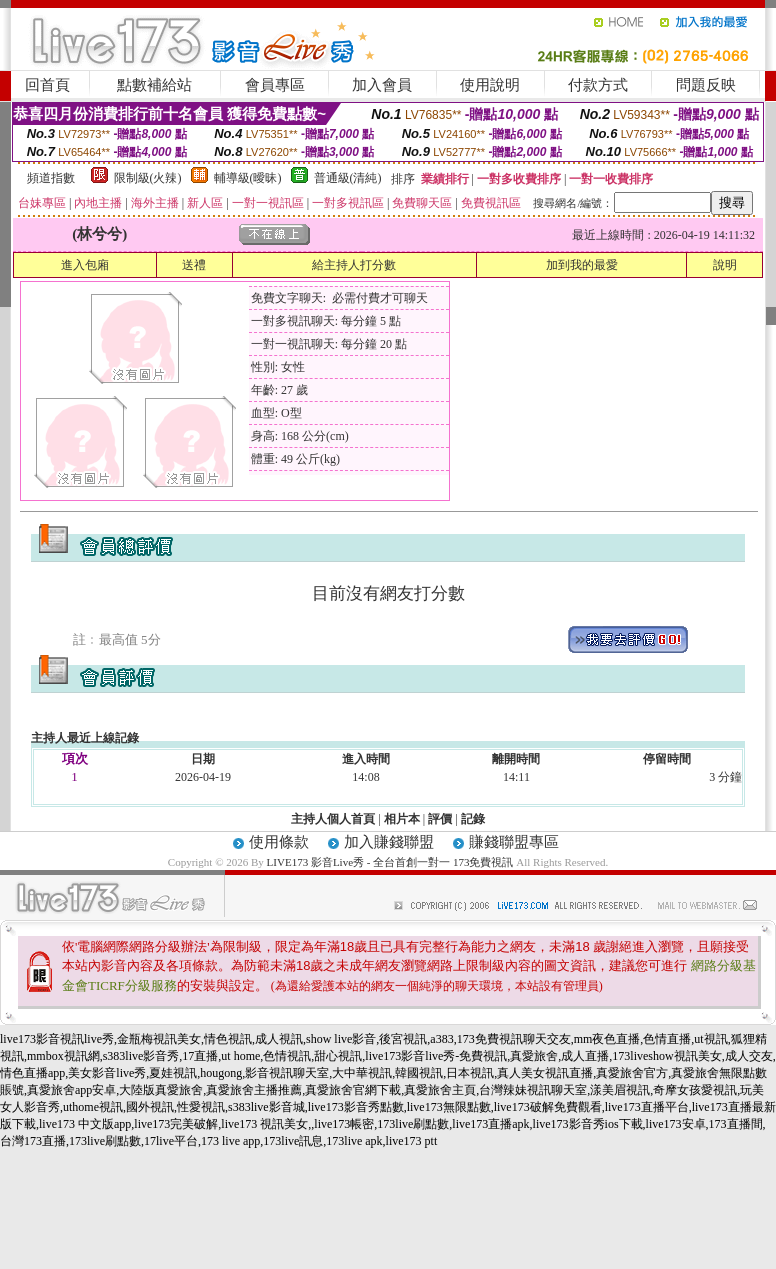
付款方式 (598, 85)
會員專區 (275, 85)
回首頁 (47, 85)
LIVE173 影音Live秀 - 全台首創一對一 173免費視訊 (390, 862)
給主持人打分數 (354, 265)
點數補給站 (154, 85)
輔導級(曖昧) (248, 178)
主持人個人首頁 (333, 819)
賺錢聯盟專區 (514, 842)
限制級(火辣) (148, 178)
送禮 (194, 265)
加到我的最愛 (582, 265)
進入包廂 (85, 265)
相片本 (402, 819)
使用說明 (490, 85)
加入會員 (382, 85)
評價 (440, 819)
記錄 (473, 819)
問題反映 (706, 85)
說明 (725, 265)
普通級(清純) (348, 178)
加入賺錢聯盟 (389, 842)
